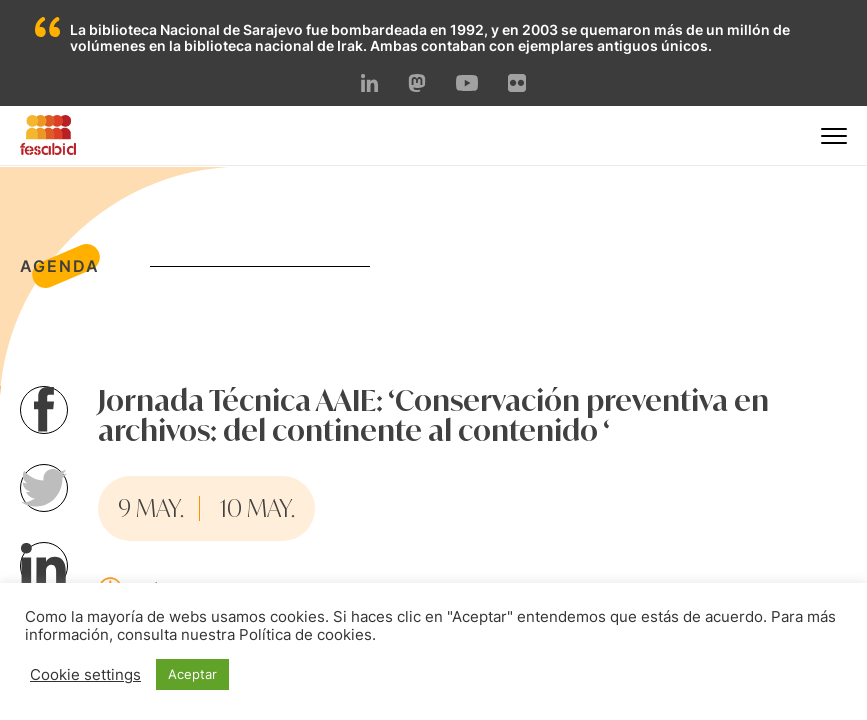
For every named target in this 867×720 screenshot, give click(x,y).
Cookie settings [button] (85, 675)
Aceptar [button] (192, 674)
